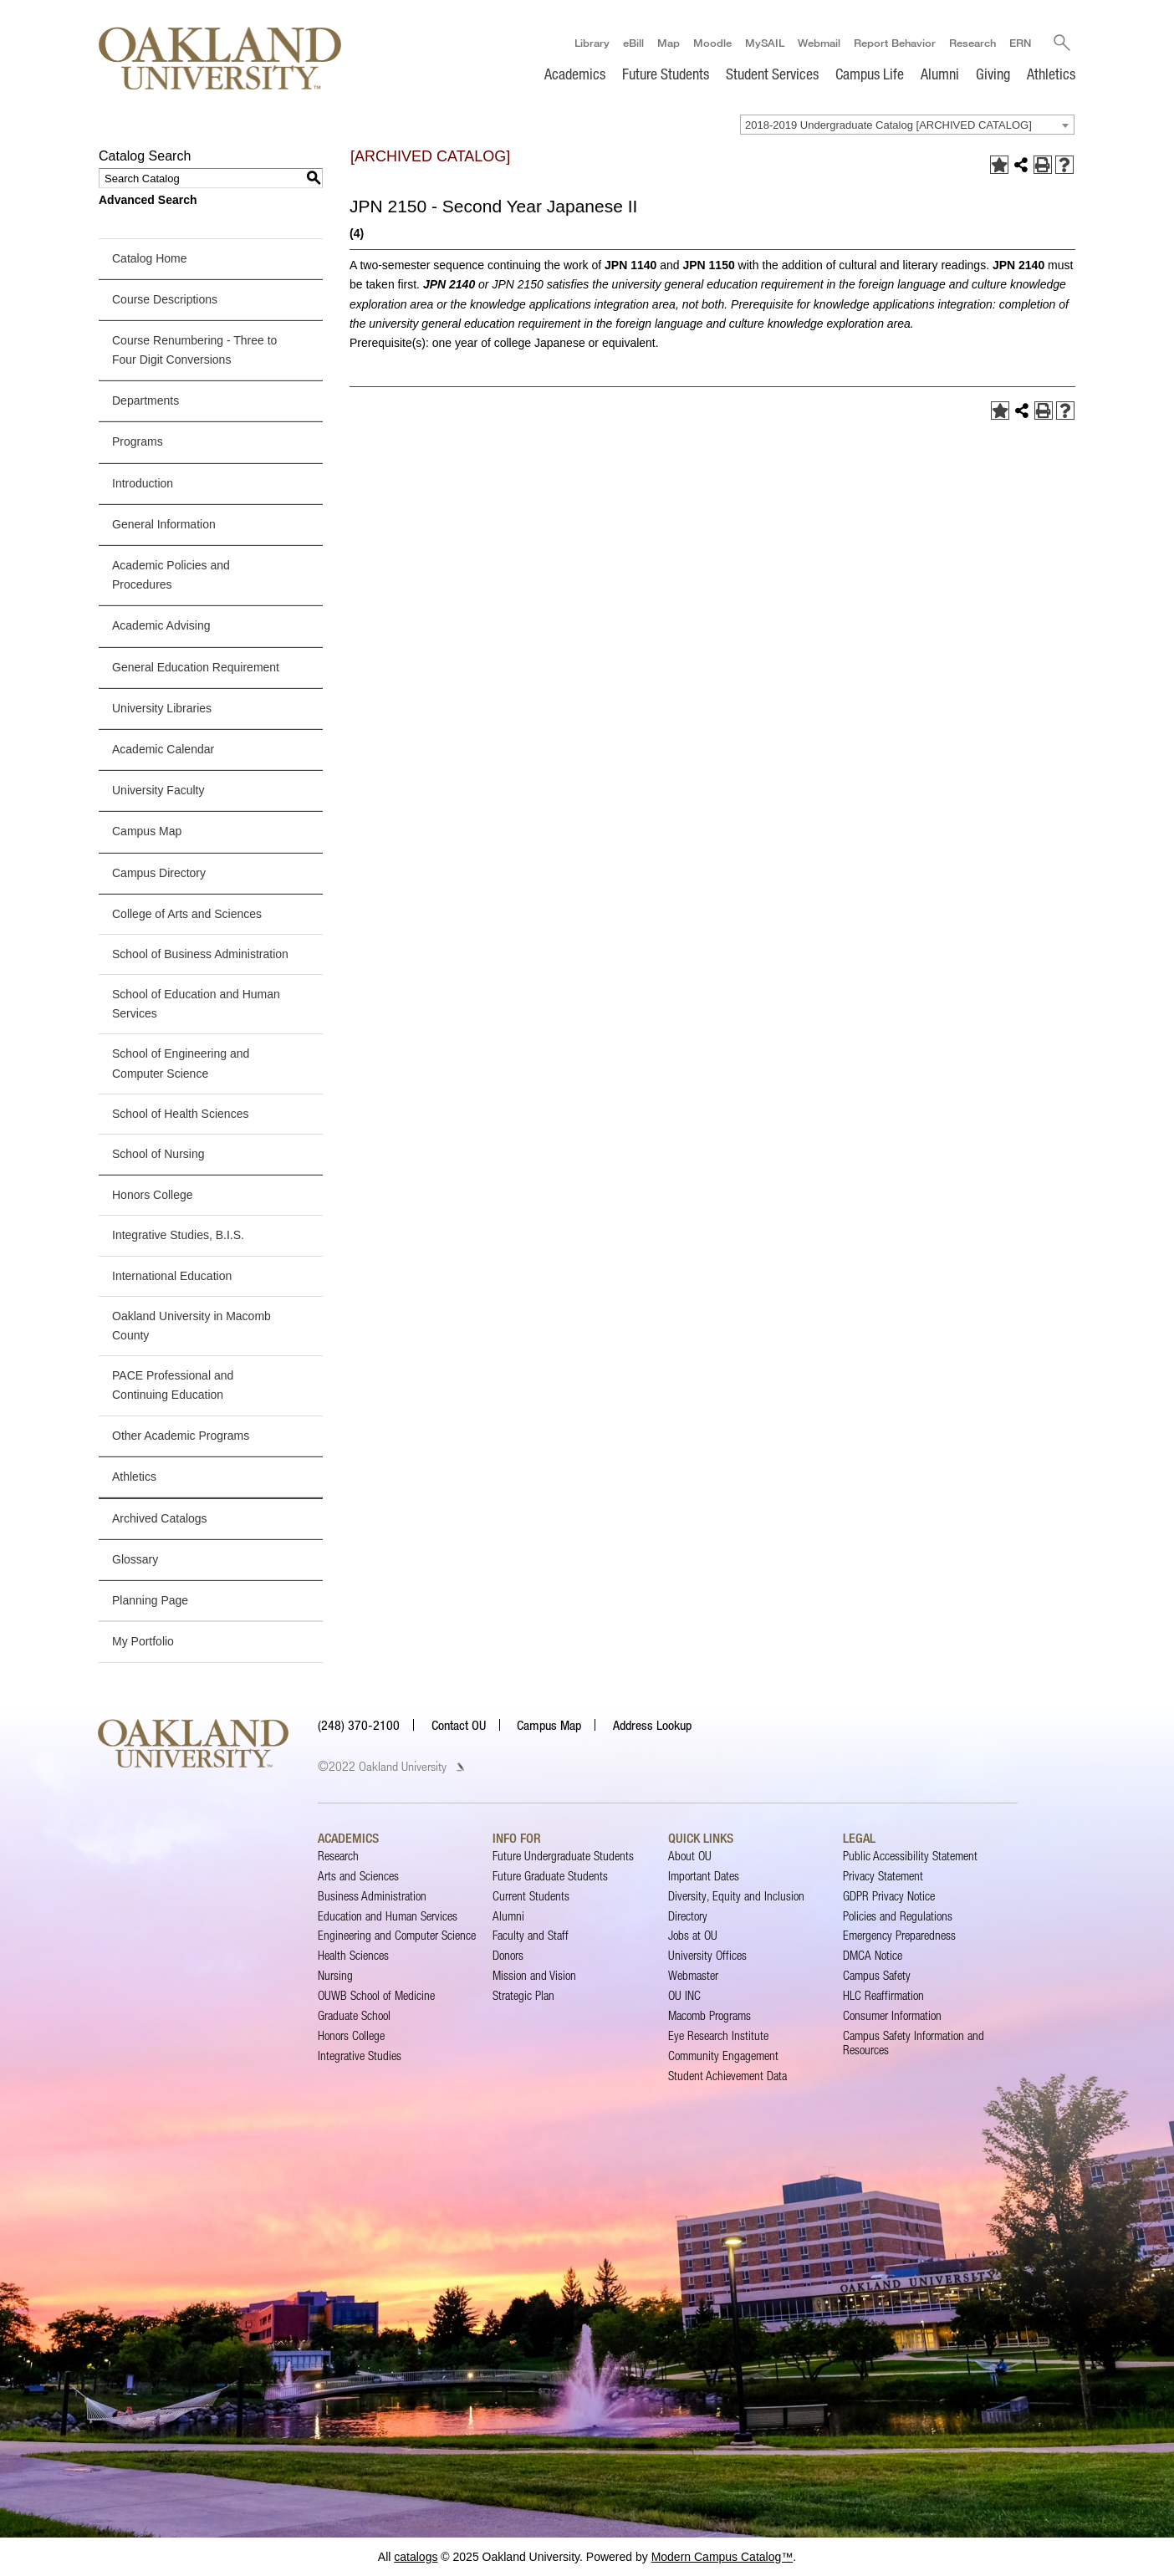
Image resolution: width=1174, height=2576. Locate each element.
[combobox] (907, 125)
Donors (508, 1955)
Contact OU (458, 1724)
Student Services (772, 73)
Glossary (135, 1559)
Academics (574, 73)
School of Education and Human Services (196, 1003)
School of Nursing (158, 1153)
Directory (687, 1916)
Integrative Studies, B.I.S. (178, 1235)
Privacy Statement (883, 1876)
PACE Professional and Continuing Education (172, 1385)
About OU (690, 1856)
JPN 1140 (630, 265)
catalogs (415, 2556)
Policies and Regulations (897, 1916)
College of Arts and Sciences (187, 914)
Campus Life (869, 73)
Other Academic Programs (180, 1435)
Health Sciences (353, 1955)
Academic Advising (161, 625)
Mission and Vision (534, 1975)
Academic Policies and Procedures (171, 575)
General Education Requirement (195, 667)
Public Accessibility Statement (910, 1856)
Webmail (818, 42)
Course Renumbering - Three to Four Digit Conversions (194, 350)
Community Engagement (723, 2055)
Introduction (142, 483)
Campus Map (146, 831)
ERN (1019, 42)
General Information (164, 524)
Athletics (1051, 73)
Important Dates (703, 1876)
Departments (145, 400)
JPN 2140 (1018, 265)
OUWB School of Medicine (376, 1995)
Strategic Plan (523, 1995)
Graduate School (354, 2015)
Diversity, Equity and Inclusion (736, 1896)
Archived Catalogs (159, 1518)
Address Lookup (652, 1724)
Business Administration (372, 1896)
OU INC (684, 1995)
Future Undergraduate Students (563, 1856)
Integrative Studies (359, 2055)
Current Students (531, 1896)
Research (971, 42)
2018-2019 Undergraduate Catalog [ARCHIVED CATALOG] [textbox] (888, 125)
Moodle (711, 42)
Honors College (152, 1194)
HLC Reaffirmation (883, 1995)
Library (591, 42)
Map (667, 42)
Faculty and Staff (531, 1936)
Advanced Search (148, 200)
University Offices (707, 1955)
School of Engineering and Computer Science (180, 1064)
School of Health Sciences (180, 1113)
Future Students (665, 73)
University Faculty (158, 790)
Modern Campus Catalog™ (722, 2556)
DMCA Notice (872, 1955)
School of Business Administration (200, 954)
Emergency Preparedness (899, 1936)
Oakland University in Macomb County (191, 1325)
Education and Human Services (387, 1916)
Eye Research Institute (718, 2035)
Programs (137, 442)
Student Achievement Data (727, 2075)
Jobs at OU (692, 1936)
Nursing (335, 1975)
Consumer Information (892, 2015)
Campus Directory (159, 873)
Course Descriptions (164, 299)
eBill (632, 42)
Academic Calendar (163, 749)
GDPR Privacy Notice (889, 1896)
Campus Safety (877, 1975)
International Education (172, 1276)
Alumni (940, 73)
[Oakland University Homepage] (220, 58)
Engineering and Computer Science (397, 1936)
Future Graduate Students (550, 1876)
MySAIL (764, 42)
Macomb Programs (709, 2015)
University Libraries (162, 708)
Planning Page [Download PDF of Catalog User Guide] (150, 1600)
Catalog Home (149, 258)
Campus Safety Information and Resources (913, 2042)
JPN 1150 (708, 265)
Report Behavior (894, 42)
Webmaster (693, 1975)
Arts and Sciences (358, 1876)
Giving (993, 73)
